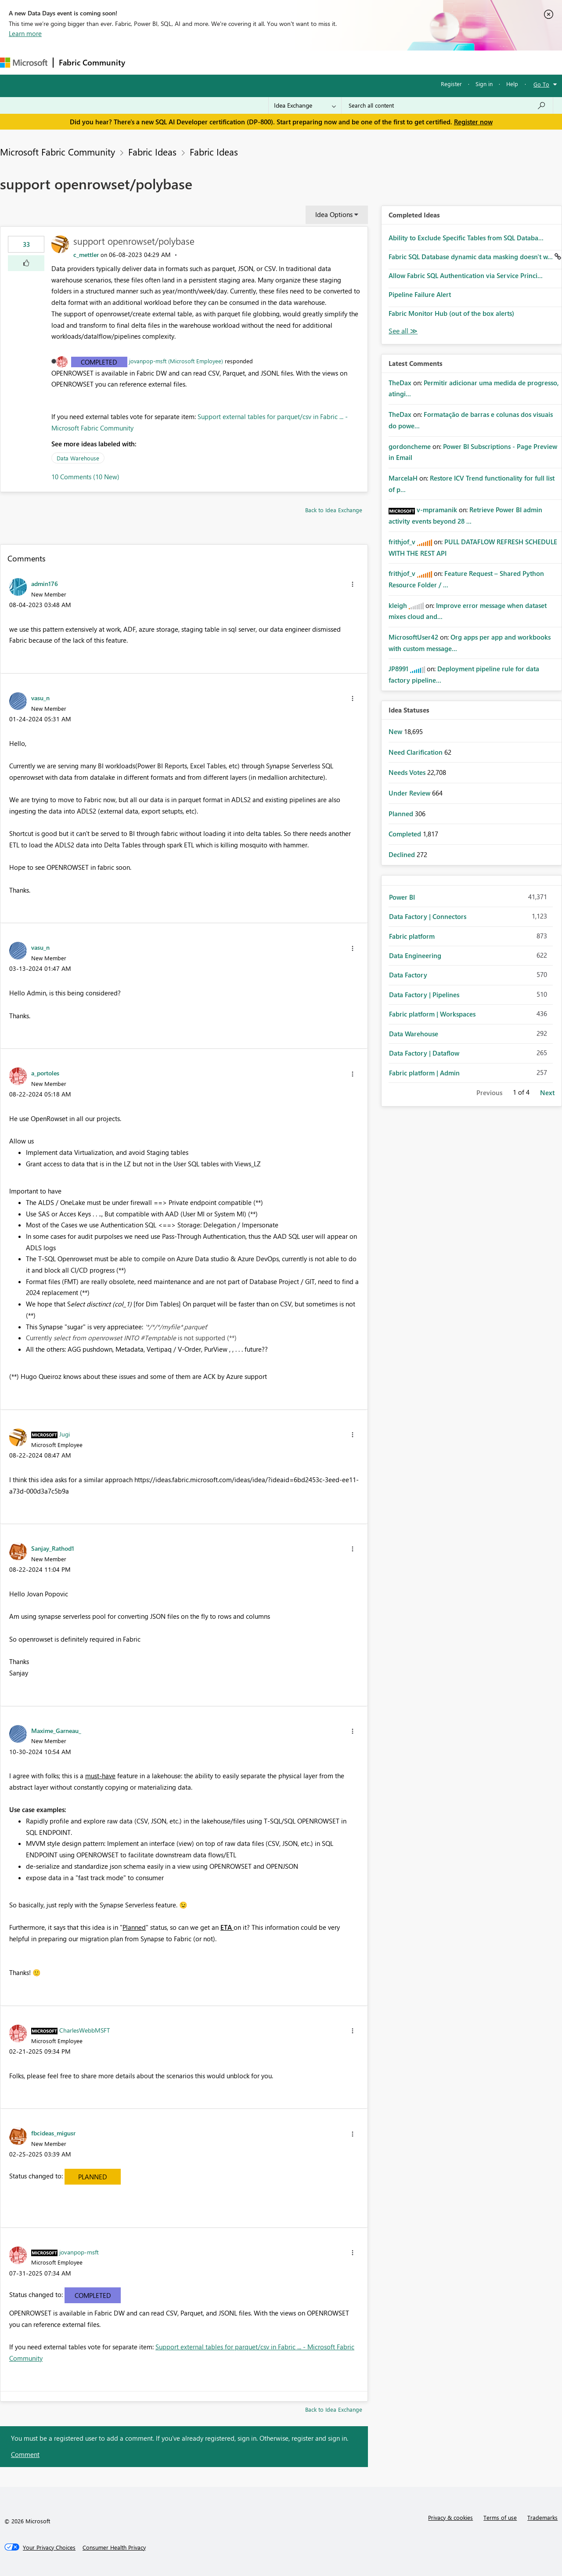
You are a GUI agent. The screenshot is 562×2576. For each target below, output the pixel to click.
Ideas (220, 62)
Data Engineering (415, 955)
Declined (403, 854)
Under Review (410, 793)
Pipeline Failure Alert (420, 294)
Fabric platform (412, 936)
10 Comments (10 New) (85, 476)
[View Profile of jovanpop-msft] (79, 2251)
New (396, 731)
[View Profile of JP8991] (398, 668)
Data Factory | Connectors (427, 916)
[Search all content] (447, 105)
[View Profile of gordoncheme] (410, 446)
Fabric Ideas (152, 151)
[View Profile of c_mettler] (86, 254)
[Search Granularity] (305, 105)
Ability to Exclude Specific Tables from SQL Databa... (466, 237)
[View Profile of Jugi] (64, 1433)
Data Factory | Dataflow (424, 1053)
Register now (473, 121)
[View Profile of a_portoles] (45, 1072)
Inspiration (183, 62)
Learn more (25, 33)
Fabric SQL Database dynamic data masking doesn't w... (472, 256)
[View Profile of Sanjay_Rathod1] (52, 1548)
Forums (145, 62)
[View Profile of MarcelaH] (403, 478)
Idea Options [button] (334, 214)
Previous (489, 1092)
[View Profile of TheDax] (400, 382)
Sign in (484, 83)
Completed (99, 362)
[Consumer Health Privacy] (114, 2547)
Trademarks (542, 2517)
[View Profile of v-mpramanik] (437, 509)
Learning (332, 62)
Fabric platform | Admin (424, 1072)
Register (451, 83)
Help (512, 83)
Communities (258, 62)
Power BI (402, 897)
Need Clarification (416, 752)
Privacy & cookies (450, 2517)
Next (547, 1092)
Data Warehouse (78, 458)
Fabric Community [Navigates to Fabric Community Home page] (92, 62)
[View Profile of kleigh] (398, 605)
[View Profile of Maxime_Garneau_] (56, 1730)
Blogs (298, 62)
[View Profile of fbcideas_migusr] (53, 2132)
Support (369, 62)
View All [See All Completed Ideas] (403, 331)
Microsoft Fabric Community (57, 151)
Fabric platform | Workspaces (432, 1013)
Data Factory (408, 974)
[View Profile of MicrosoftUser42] (413, 637)
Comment (25, 2454)
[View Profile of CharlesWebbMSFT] (84, 2030)
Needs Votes (408, 772)
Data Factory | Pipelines (424, 994)
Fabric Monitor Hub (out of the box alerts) (451, 313)
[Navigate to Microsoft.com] (23, 63)
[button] (26, 263)
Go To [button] (541, 84)
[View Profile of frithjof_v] (402, 541)
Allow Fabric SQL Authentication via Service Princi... (466, 275)
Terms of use (500, 2517)
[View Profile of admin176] (44, 583)
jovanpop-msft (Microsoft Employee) (176, 361)
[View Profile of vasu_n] (40, 697)
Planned (92, 2176)
